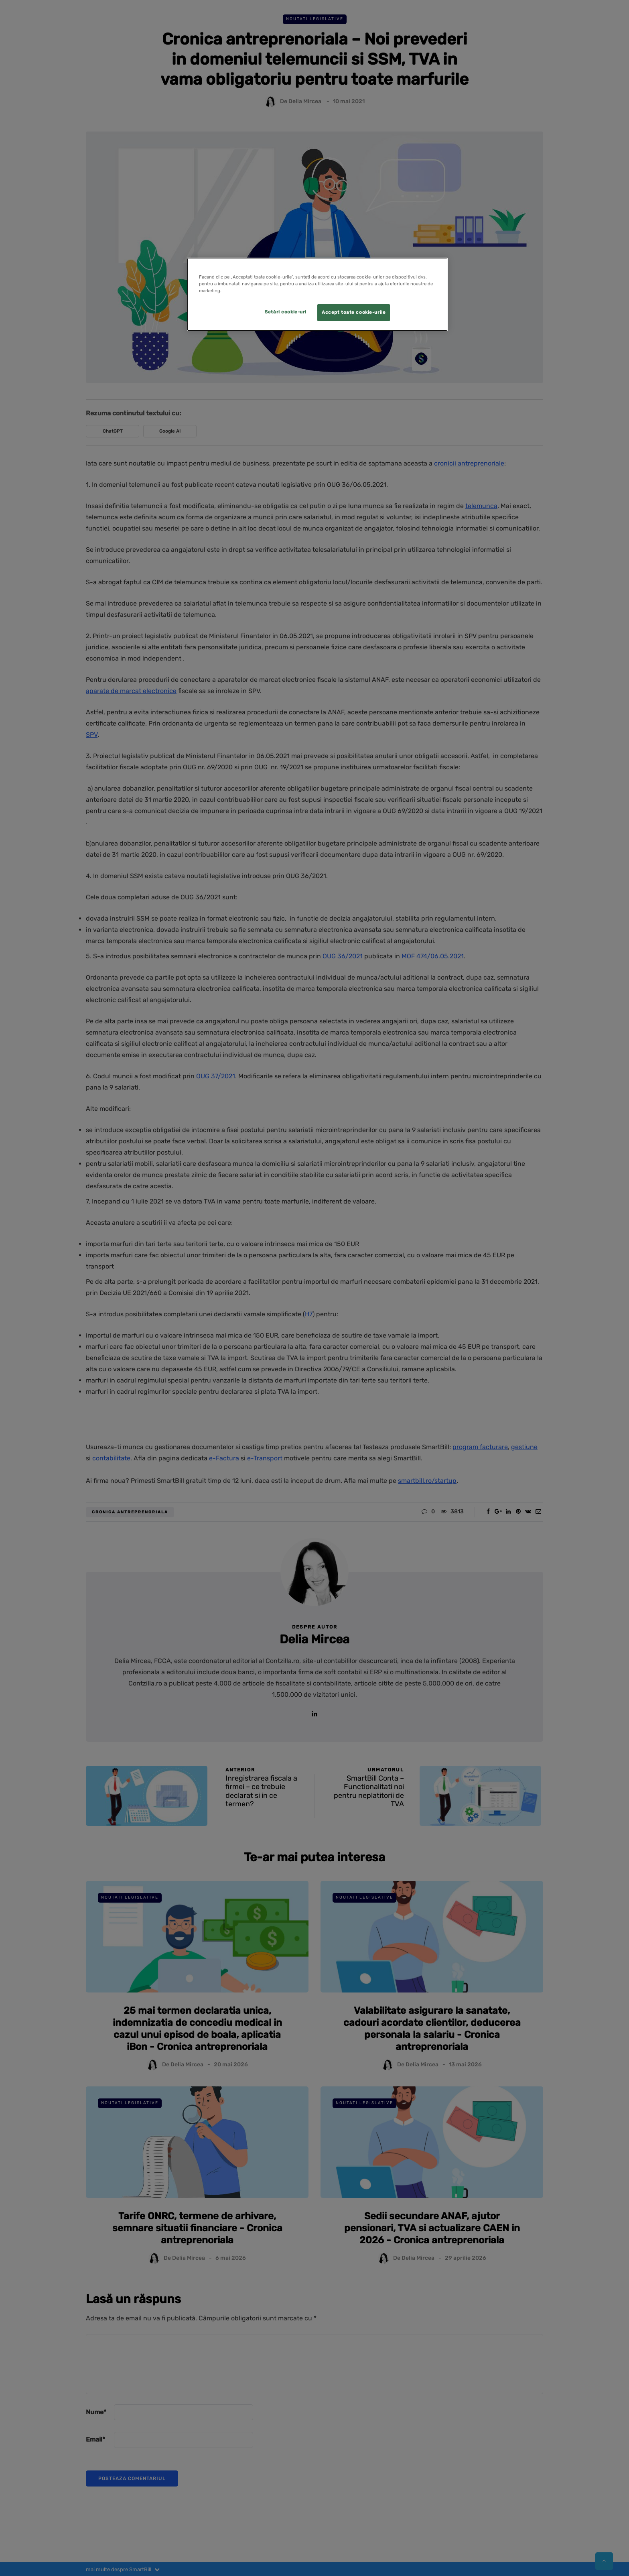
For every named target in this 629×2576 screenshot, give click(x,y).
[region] (317, 294)
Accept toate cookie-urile (354, 312)
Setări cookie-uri (285, 312)
